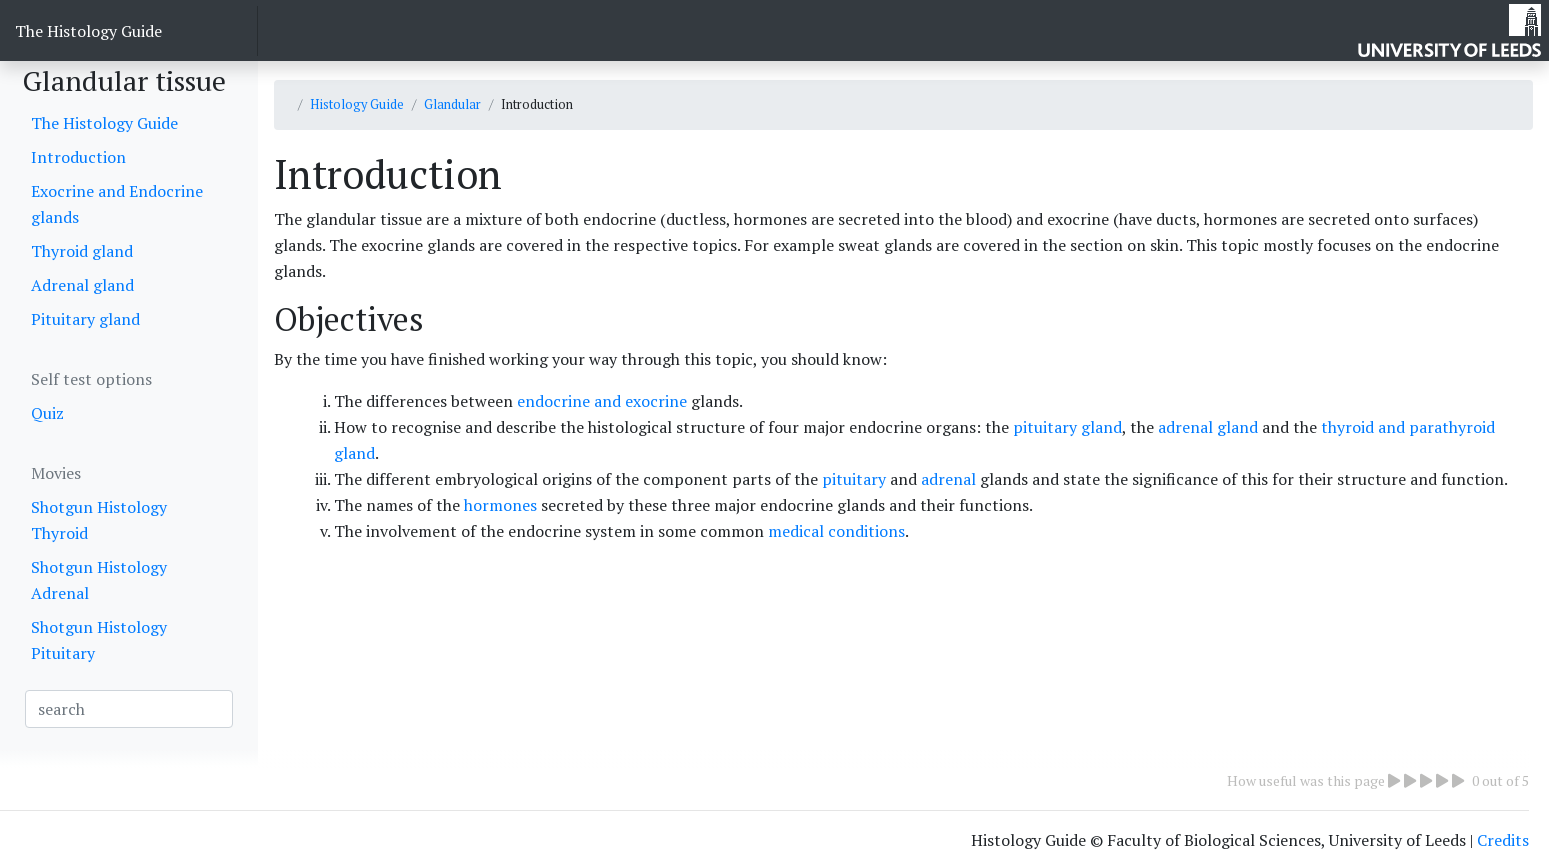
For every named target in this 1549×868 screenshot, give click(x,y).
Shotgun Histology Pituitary (99, 640)
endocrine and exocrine (602, 401)
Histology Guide (357, 104)
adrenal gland (1210, 427)
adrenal (948, 479)
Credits (1503, 840)
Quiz (47, 413)
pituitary (854, 479)
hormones (502, 505)
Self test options (91, 379)
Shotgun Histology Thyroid (99, 520)
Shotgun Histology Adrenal (99, 580)
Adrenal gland (82, 285)
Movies (56, 473)
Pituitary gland (85, 319)
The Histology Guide (88, 31)
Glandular (452, 104)
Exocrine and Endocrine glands (117, 204)
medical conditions (836, 531)
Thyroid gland (82, 251)
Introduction (78, 157)
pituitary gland (1067, 427)
